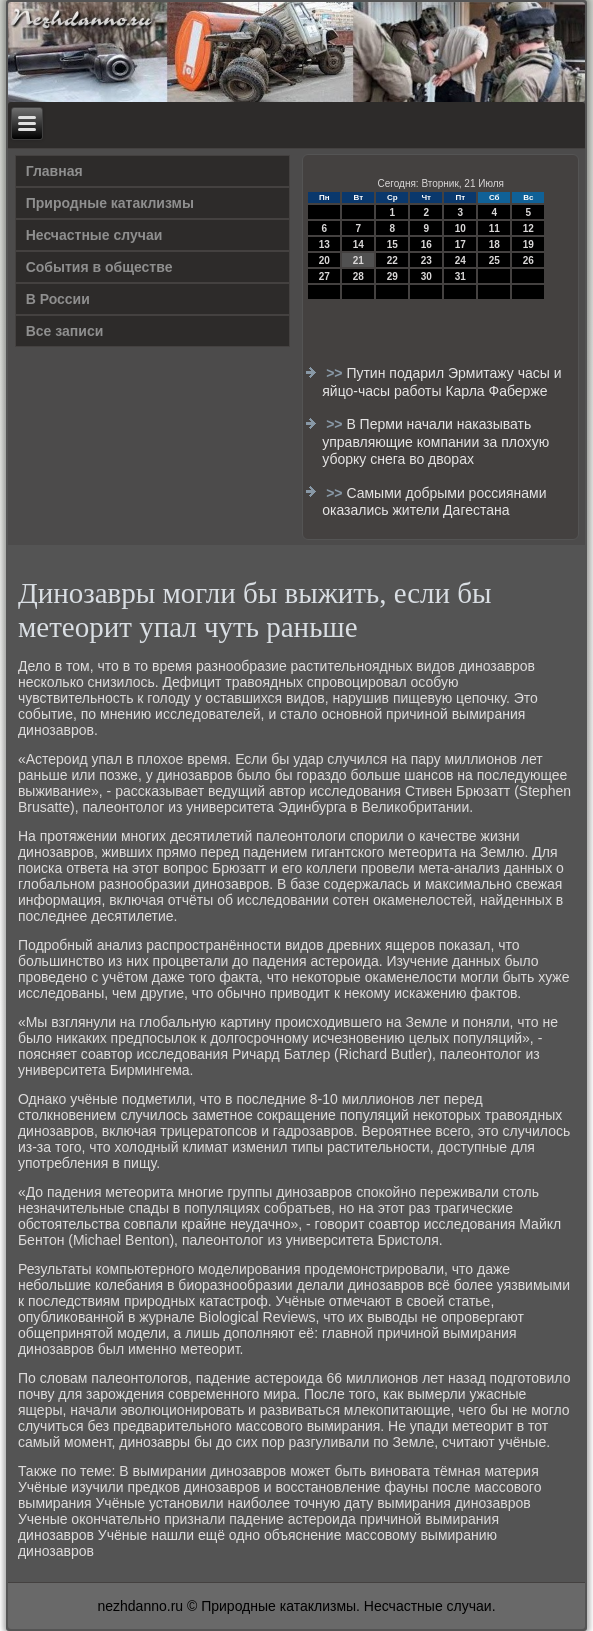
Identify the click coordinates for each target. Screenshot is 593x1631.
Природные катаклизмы (110, 203)
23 (426, 260)
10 (460, 228)
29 (392, 276)
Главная (54, 171)
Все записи (65, 331)
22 (392, 260)
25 (494, 260)
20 (324, 260)
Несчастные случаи (94, 235)
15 (392, 244)
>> (336, 373)
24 (460, 260)
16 (426, 244)
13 (324, 244)
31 (460, 276)
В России (58, 299)
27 (324, 276)
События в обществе (99, 267)
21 (358, 260)
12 (528, 228)
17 (460, 244)
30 (426, 276)
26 (528, 260)
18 (494, 244)
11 (494, 228)
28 (358, 276)
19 (528, 244)
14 (358, 244)
